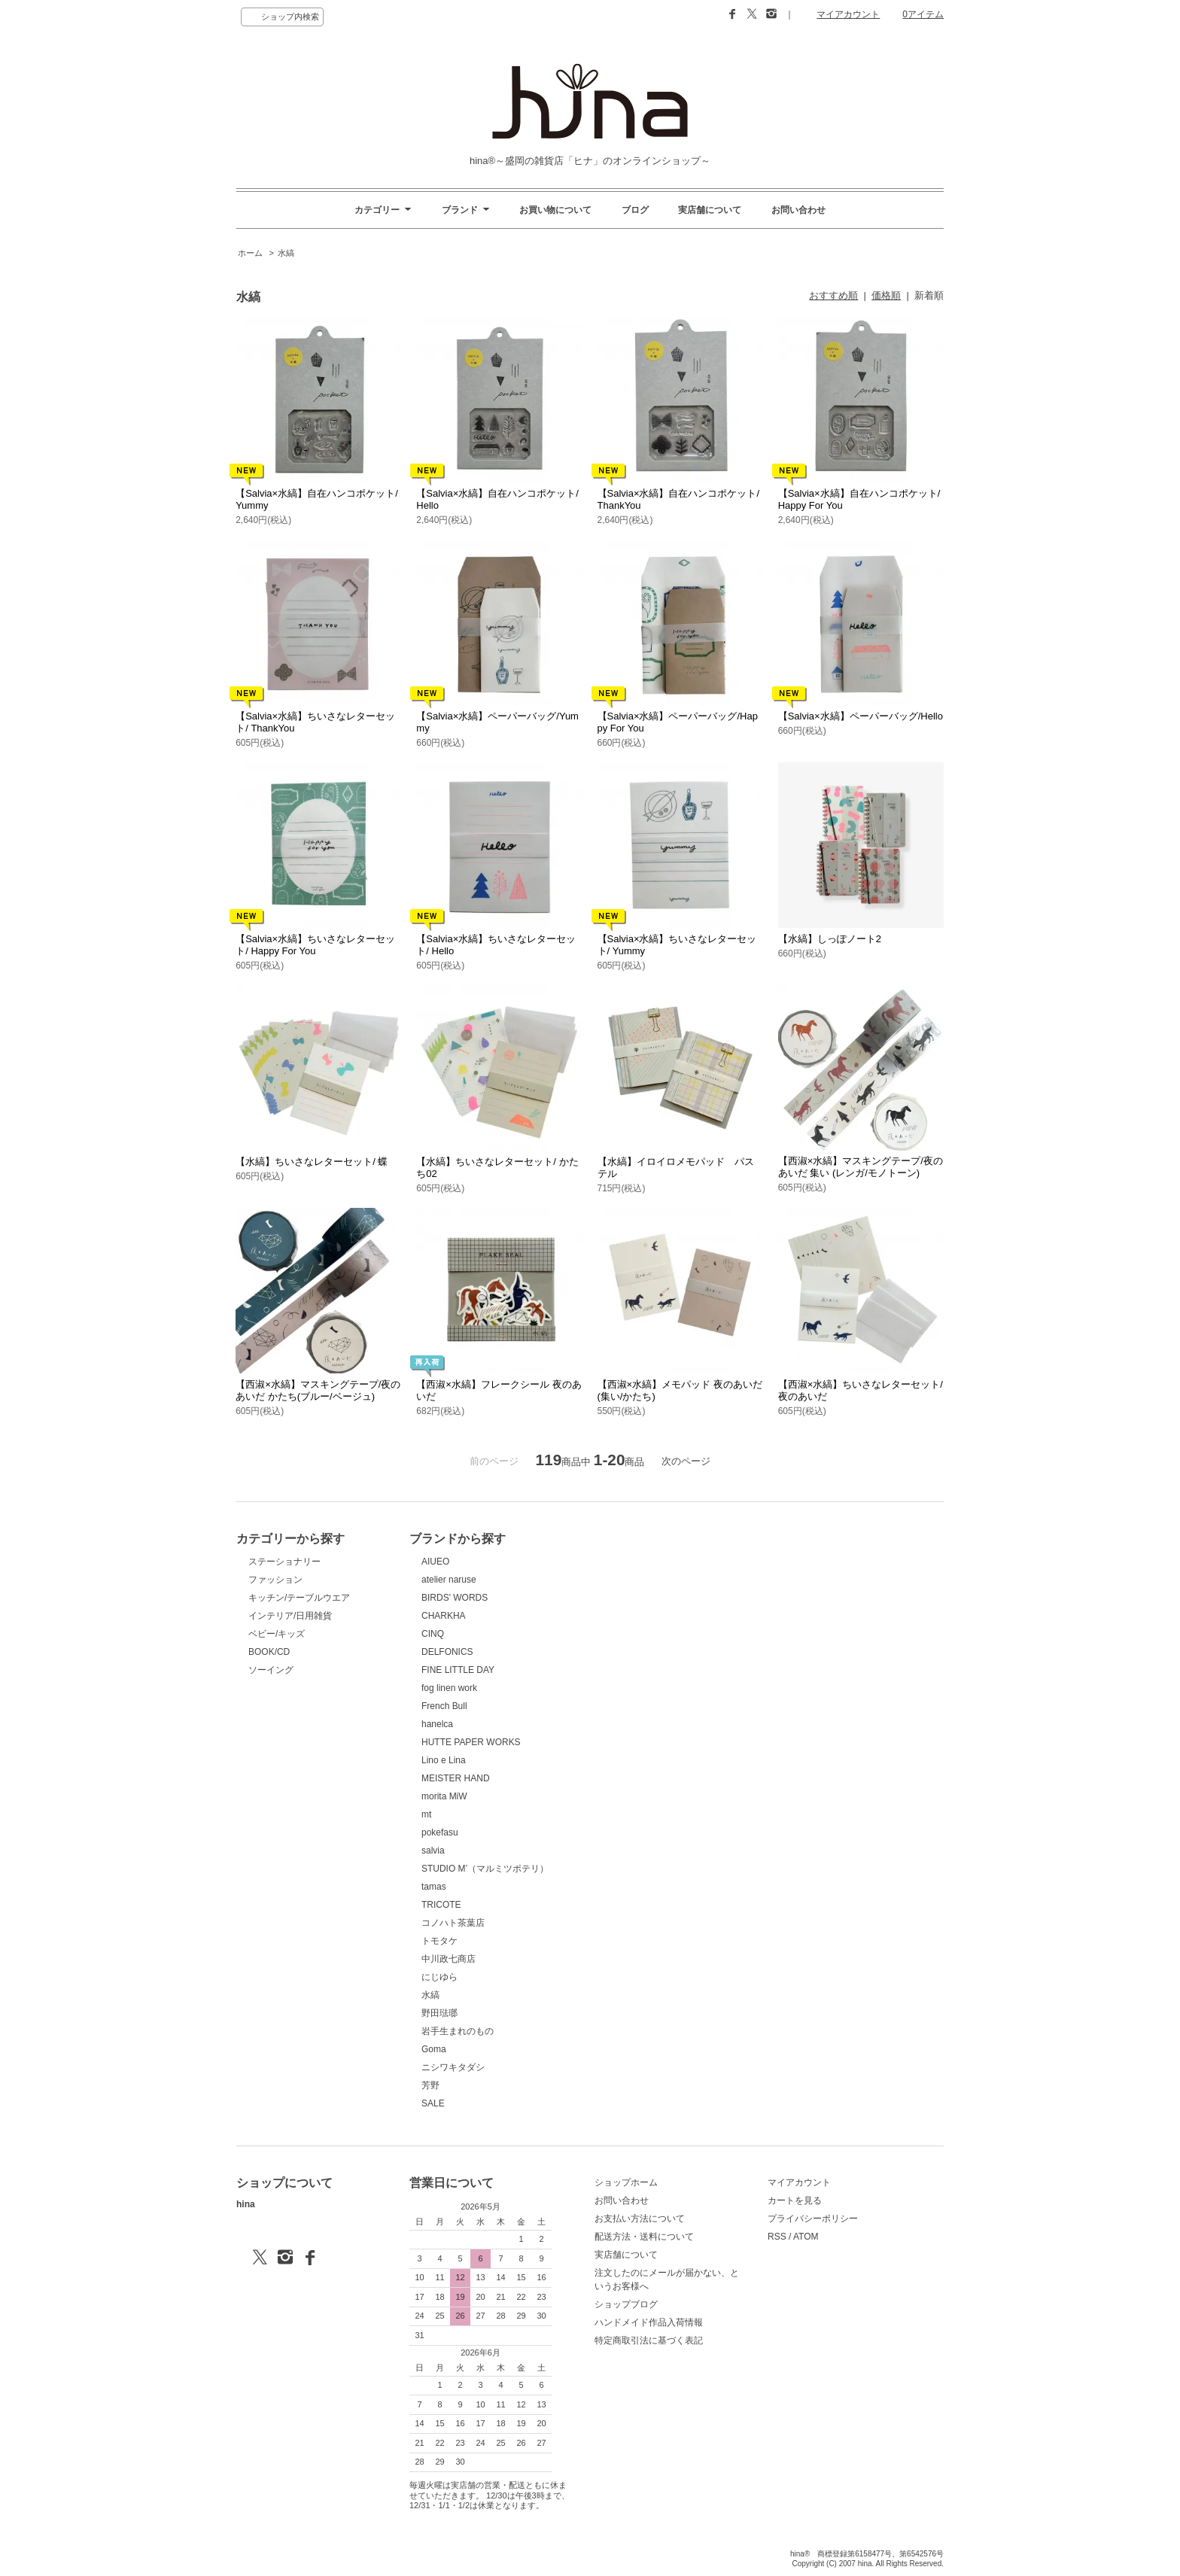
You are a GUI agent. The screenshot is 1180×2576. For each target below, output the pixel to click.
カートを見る (795, 2200)
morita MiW (444, 1796)
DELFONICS (447, 1652)
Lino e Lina (443, 1760)
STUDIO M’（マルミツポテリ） (485, 1868)
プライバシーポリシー (813, 2218)
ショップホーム (626, 2182)
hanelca (437, 1724)
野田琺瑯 (439, 2013)
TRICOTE (441, 1904)
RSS (777, 2236)
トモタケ (439, 1941)
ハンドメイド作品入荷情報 (649, 2322)
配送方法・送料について (644, 2236)
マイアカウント (848, 14)
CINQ (432, 1634)
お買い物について (555, 210)
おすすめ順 (833, 295)
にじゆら (439, 1977)
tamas (433, 1886)
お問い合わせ (798, 210)
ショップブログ (626, 2304)
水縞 (286, 252)
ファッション (275, 1579)
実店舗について (709, 210)
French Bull (444, 1706)
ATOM (806, 2236)
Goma (433, 2049)
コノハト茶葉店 (453, 1923)
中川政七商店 (448, 1959)
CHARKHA (443, 1615)
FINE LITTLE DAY (457, 1670)
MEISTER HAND (455, 1778)
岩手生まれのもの (457, 2031)
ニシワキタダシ (453, 2067)
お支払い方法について (640, 2218)
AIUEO (435, 1561)
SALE (433, 2103)
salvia (433, 1850)
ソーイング (270, 1670)
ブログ (635, 210)
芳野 (430, 2085)
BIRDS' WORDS (454, 1597)
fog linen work (449, 1688)
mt (426, 1814)
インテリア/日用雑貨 (290, 1615)
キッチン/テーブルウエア (299, 1597)
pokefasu (439, 1832)
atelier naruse (448, 1579)
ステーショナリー (284, 1561)
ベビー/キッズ (276, 1634)
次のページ (685, 1461)
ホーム (250, 252)
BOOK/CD (269, 1652)
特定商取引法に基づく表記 (649, 2340)
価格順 (886, 295)
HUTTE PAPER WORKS (471, 1742)
